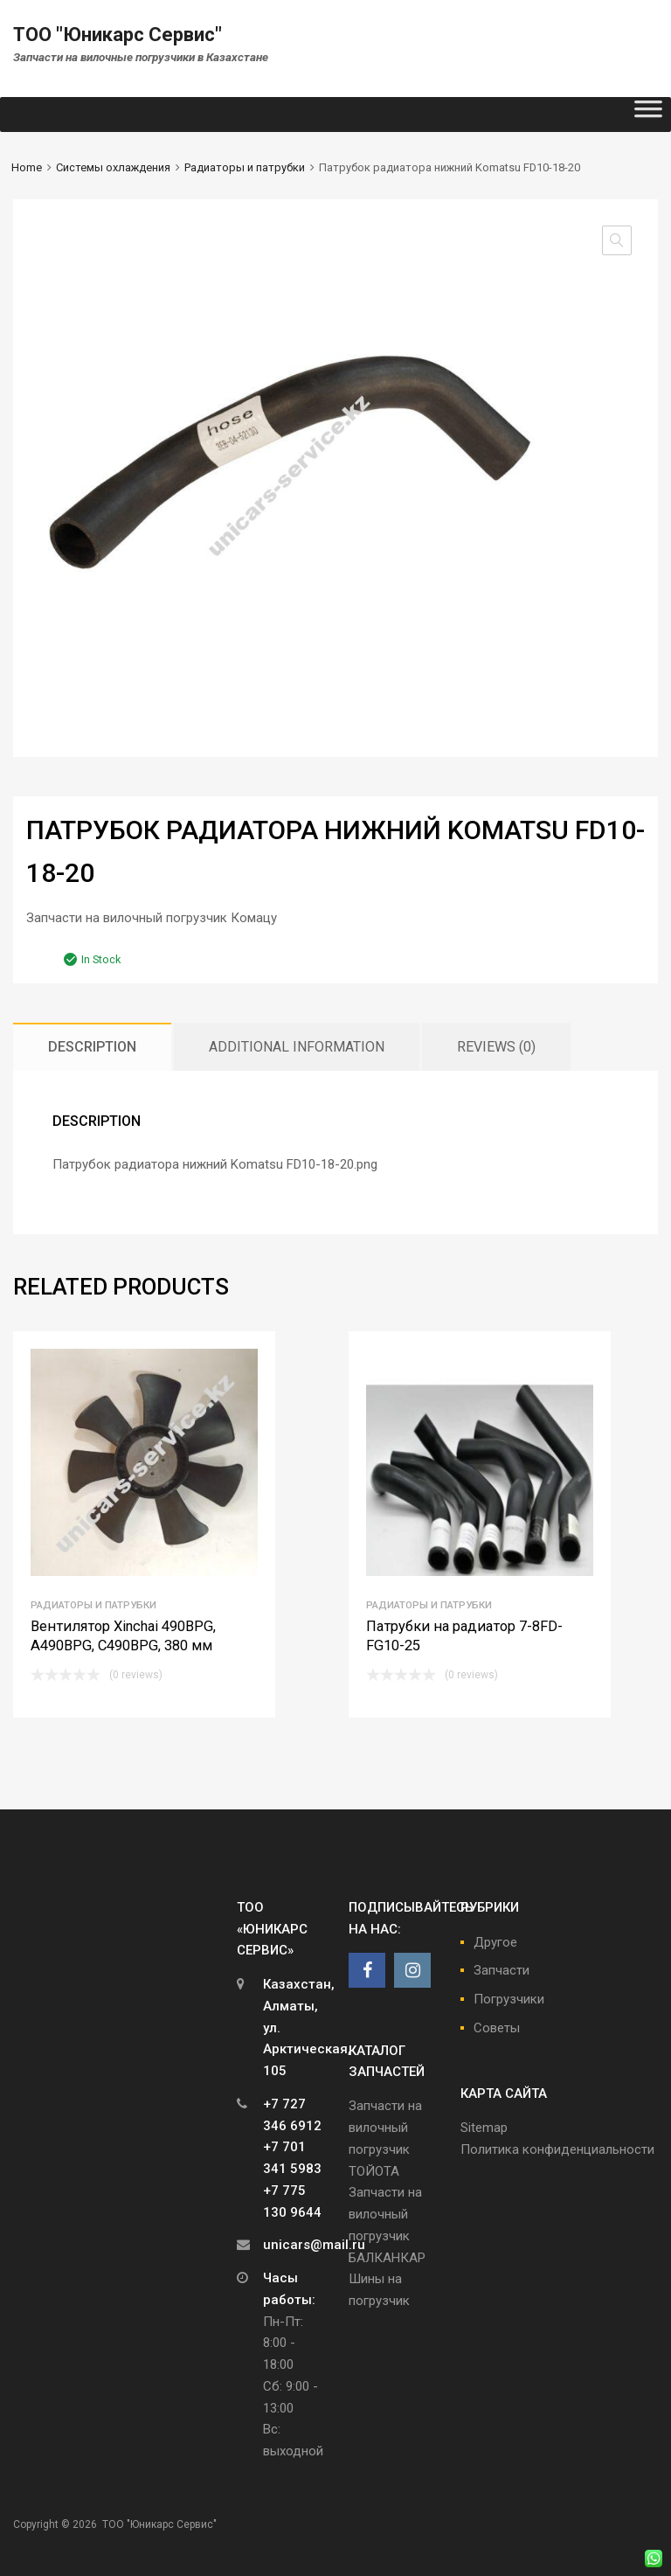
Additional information (296, 1046)
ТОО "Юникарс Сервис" (117, 34)
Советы (497, 2028)
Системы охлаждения (113, 167)
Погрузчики (509, 1999)
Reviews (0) (496, 1046)
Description (92, 1046)
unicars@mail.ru (314, 2245)
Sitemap (484, 2127)
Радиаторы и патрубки (244, 167)
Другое (495, 1942)
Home (26, 167)
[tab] (92, 1047)
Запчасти (501, 1970)
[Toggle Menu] (648, 114)
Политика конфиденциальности (557, 2149)
